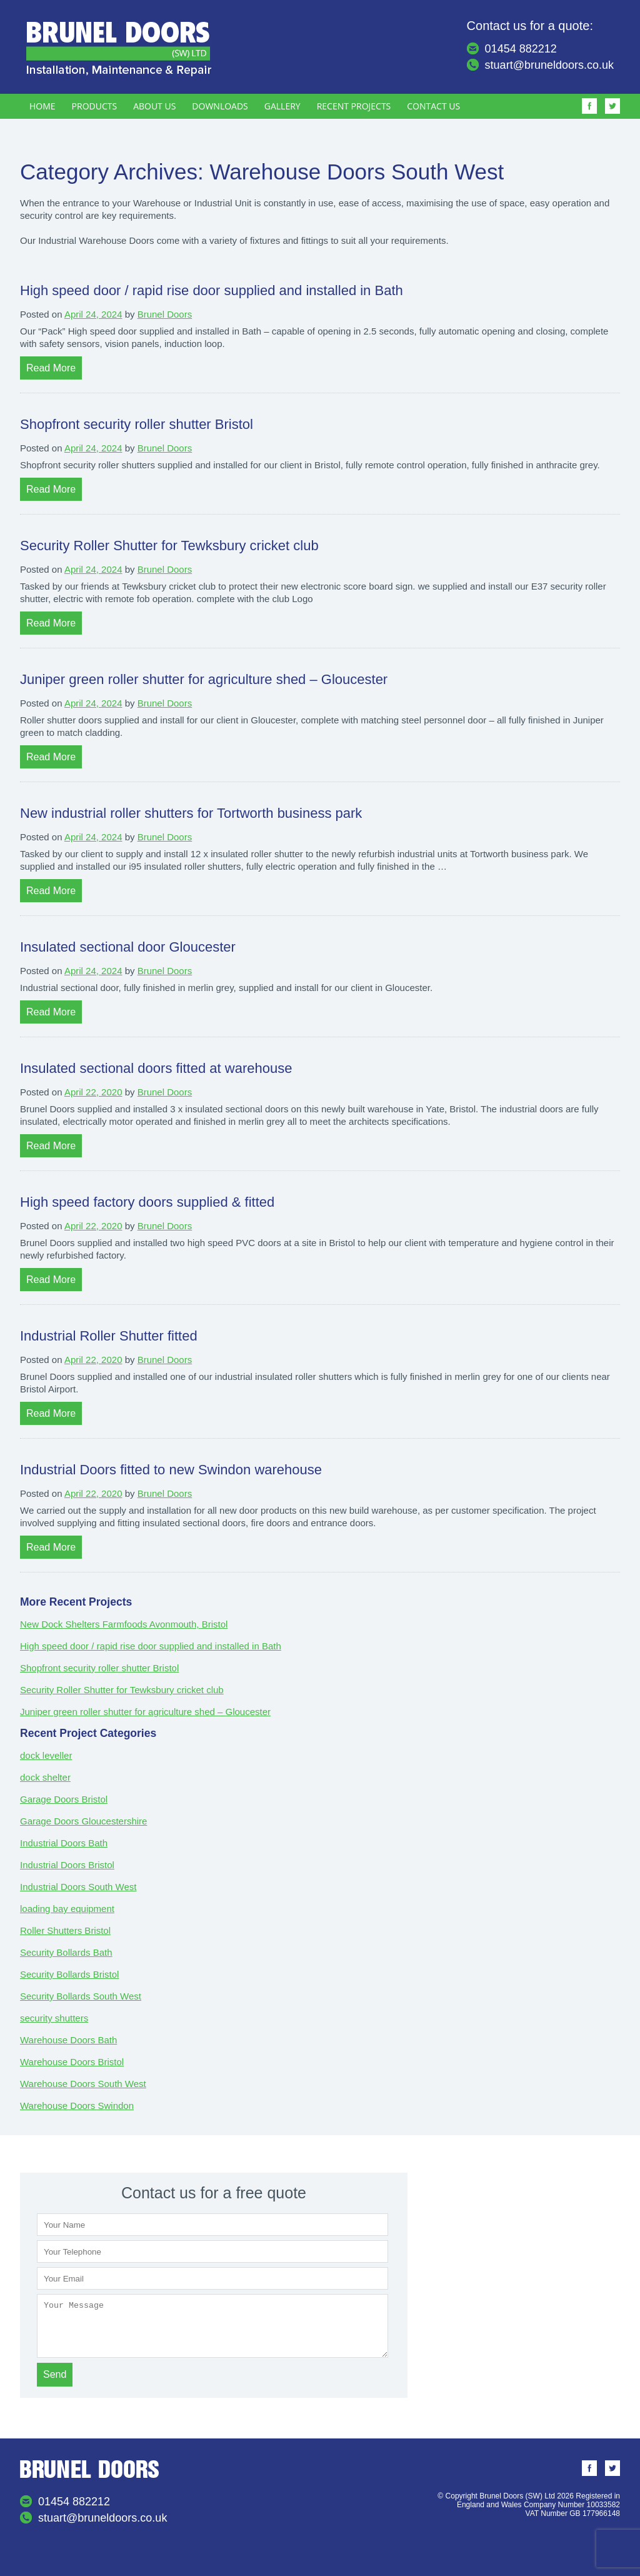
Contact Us (433, 106)
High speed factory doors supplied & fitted (147, 1202)
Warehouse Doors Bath (68, 2040)
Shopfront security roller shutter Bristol (136, 424)
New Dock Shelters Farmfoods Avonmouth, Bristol (124, 1624)
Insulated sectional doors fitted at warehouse (156, 1068)
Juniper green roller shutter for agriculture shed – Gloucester (204, 679)
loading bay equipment (67, 1908)
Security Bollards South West (80, 1996)
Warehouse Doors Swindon (77, 2105)
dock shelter (45, 1777)
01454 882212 (521, 49)
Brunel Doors (165, 314)
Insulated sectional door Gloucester (128, 947)
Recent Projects (354, 106)
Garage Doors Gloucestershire (83, 1821)
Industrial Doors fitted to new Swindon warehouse (171, 1469)
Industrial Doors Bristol (67, 1864)
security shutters (54, 2018)
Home (42, 106)
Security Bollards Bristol (69, 1974)
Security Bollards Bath (66, 1952)
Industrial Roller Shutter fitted (109, 1336)
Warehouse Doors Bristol (72, 2061)
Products (95, 106)
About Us (154, 106)
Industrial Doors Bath (64, 1843)
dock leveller (46, 1755)
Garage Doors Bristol (64, 1799)
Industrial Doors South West (78, 1886)
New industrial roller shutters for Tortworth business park (191, 813)
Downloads (220, 106)
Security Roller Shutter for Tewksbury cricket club (169, 545)
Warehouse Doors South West (83, 2083)
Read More (51, 368)
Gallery (282, 106)
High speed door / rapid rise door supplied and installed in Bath (211, 290)
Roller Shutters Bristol (65, 1930)
